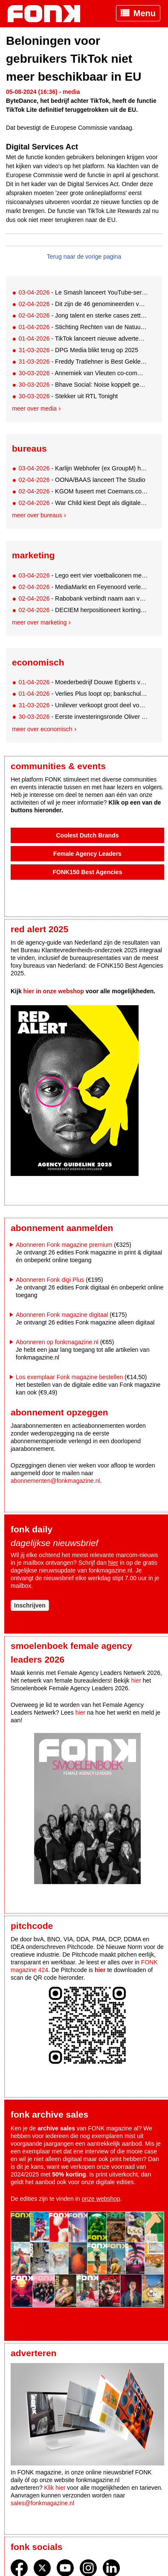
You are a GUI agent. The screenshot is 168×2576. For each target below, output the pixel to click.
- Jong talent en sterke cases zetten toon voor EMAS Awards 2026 (83, 315)
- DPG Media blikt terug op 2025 (78, 350)
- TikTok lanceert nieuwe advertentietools (83, 338)
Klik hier (55, 2487)
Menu (144, 13)
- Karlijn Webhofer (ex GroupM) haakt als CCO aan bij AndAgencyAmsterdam (83, 468)
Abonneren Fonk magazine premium (64, 1244)
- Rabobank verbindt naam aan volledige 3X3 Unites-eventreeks (83, 598)
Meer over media (34, 408)
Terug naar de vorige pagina (84, 256)
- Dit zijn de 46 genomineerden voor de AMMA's (83, 303)
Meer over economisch (42, 729)
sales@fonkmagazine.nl (42, 2503)
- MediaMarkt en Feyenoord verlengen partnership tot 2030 (83, 586)
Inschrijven (30, 1605)
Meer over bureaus (37, 515)
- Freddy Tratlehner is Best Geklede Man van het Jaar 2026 (83, 361)
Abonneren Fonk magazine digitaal (62, 1314)
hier (113, 1562)
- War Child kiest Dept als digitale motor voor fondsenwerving (83, 502)
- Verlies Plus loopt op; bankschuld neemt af (83, 693)
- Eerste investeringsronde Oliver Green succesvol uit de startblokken (83, 716)
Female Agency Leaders (87, 853)
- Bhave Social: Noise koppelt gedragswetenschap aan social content (83, 384)
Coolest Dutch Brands (87, 835)
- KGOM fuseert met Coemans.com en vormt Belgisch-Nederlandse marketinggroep (83, 491)
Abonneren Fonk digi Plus (50, 1279)
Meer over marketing (39, 622)
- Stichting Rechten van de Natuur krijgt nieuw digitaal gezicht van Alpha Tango (83, 327)
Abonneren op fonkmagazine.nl (57, 1342)
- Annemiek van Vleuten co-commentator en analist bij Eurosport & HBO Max (83, 373)
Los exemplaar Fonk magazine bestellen (69, 1377)
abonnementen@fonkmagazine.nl (55, 1480)
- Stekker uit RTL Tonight (68, 396)
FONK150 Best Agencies (87, 872)
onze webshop (101, 2198)
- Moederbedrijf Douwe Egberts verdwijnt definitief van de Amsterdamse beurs (83, 682)
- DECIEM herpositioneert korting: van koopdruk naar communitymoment (83, 610)
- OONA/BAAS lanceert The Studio (81, 479)
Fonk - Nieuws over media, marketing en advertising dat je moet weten (48, 13)
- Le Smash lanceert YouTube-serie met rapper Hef (83, 292)
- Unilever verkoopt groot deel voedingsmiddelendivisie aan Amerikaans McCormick (83, 705)
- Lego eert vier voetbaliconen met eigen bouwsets (83, 575)
